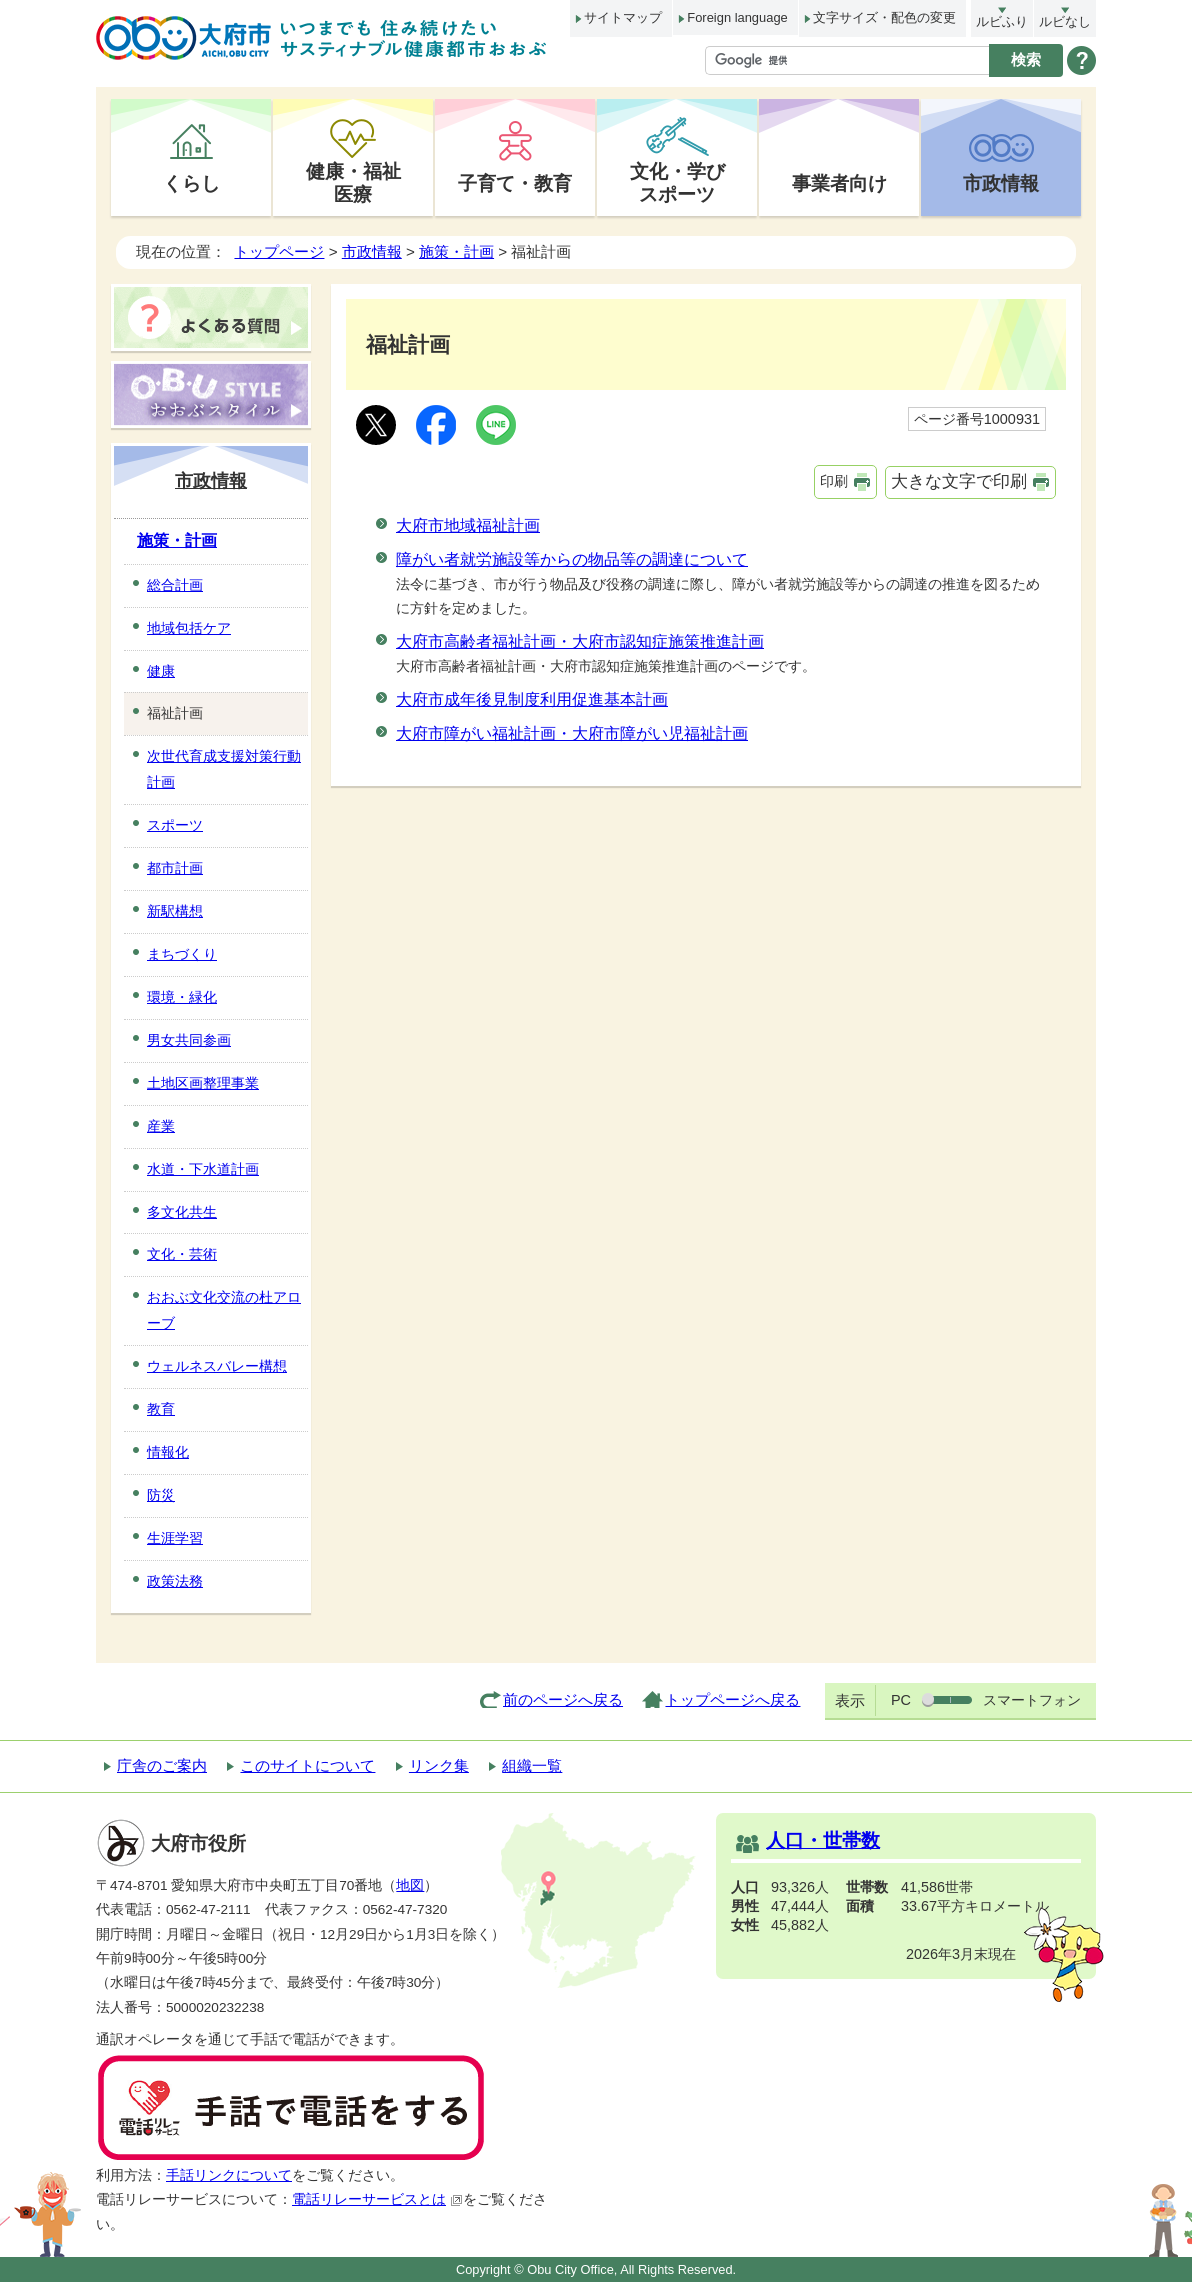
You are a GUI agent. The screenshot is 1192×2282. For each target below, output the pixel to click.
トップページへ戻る (732, 1699)
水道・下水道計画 (203, 1169)
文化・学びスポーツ (677, 182)
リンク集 (439, 1765)
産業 (161, 1126)
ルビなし (1065, 21)
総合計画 (175, 585)
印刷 (834, 481)
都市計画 (175, 868)
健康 (161, 671)
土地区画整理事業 (203, 1083)
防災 (161, 1495)
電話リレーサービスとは (377, 2199)
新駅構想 (175, 911)
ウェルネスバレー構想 (217, 1366)
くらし (191, 183)
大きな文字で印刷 (959, 481)
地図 (410, 1885)
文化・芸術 (182, 1254)
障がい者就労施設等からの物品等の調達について (572, 559)
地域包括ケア (189, 628)
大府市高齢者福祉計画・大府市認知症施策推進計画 (580, 641)
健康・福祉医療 (353, 182)
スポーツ (175, 825)
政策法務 (175, 1581)
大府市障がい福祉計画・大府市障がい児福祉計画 (572, 733)
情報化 (168, 1452)
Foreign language (737, 17)
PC (901, 1700)
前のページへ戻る (563, 1699)
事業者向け (839, 183)
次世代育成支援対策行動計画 (224, 769)
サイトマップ (623, 17)
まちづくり (182, 954)
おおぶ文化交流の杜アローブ (224, 1310)
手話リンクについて (229, 2175)
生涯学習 (175, 1538)
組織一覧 (532, 1765)
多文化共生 (182, 1212)
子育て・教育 (515, 183)
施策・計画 (456, 251)
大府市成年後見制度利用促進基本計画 (532, 699)
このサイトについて (307, 1765)
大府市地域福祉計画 (468, 525)
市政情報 (1001, 183)
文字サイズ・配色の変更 (884, 17)
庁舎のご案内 (162, 1765)
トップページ (279, 251)
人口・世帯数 (823, 1840)
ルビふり (1002, 21)
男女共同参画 (189, 1040)
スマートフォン (1032, 1700)
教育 (161, 1409)
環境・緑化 (182, 997)
